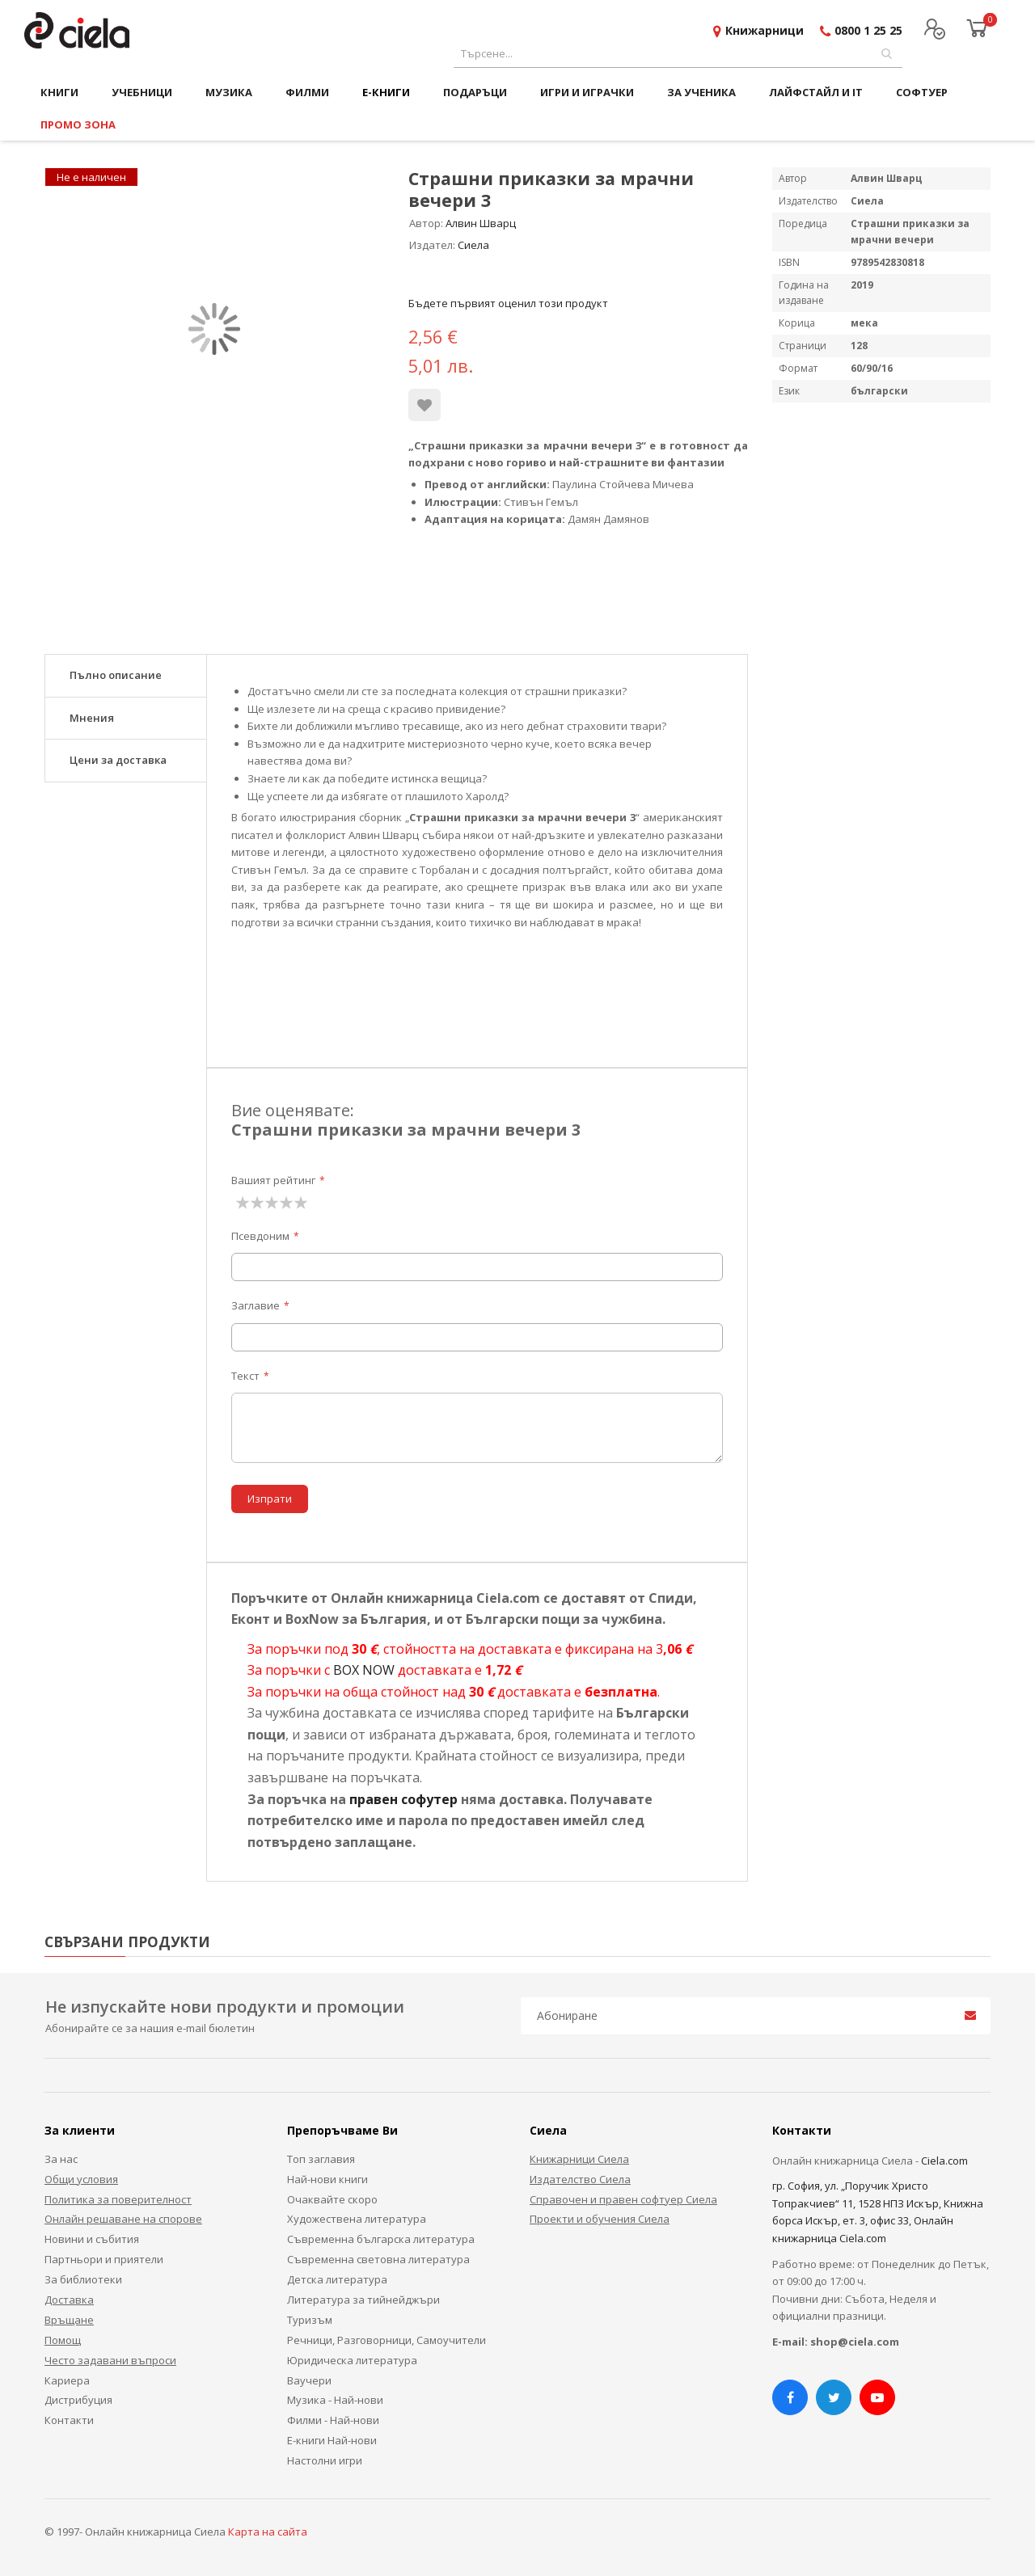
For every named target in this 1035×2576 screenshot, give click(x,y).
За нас (61, 2159)
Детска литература (337, 2279)
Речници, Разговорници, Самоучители (386, 2340)
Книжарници (764, 30)
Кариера (67, 2380)
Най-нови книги (327, 2179)
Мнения (92, 717)
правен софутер (403, 1799)
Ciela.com (944, 2160)
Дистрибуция (78, 2400)
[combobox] (678, 54)
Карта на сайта (267, 2531)
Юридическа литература (352, 2360)
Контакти (69, 2420)
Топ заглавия (321, 2159)
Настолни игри (324, 2460)
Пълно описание (116, 675)
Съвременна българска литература (381, 2239)
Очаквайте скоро (332, 2199)
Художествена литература (356, 2218)
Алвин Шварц (481, 223)
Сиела (473, 245)
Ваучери (309, 2380)
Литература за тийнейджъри (363, 2299)
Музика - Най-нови (335, 2400)
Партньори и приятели (103, 2259)
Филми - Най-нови (333, 2420)
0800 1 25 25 (868, 30)
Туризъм (309, 2319)
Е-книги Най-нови (332, 2440)
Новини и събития (91, 2239)
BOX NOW (364, 1670)
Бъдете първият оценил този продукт (508, 303)
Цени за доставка (118, 760)
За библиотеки (83, 2279)
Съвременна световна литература (378, 2259)
